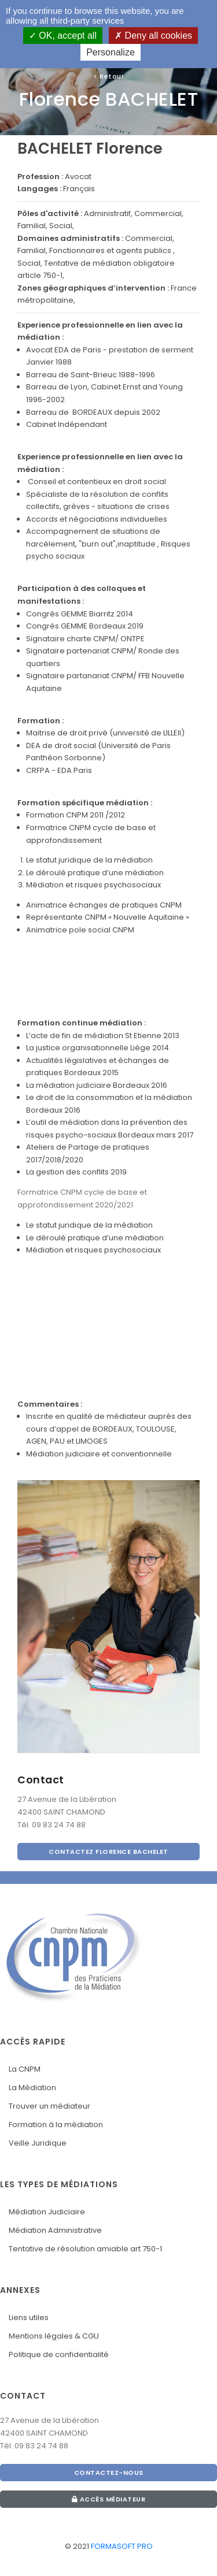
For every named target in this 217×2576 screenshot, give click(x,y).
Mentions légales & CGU (54, 2335)
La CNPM (25, 2069)
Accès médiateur (109, 2499)
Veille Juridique (38, 2143)
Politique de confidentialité (59, 2354)
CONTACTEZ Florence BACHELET (108, 1851)
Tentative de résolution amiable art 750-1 (85, 2248)
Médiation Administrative (55, 2230)
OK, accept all (63, 35)
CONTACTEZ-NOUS (109, 2472)
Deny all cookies (153, 35)
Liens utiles (29, 2317)
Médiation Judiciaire (47, 2211)
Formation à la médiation (56, 2124)
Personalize (110, 52)
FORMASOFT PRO (122, 2546)
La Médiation (32, 2087)
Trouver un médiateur (49, 2106)
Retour (108, 76)
